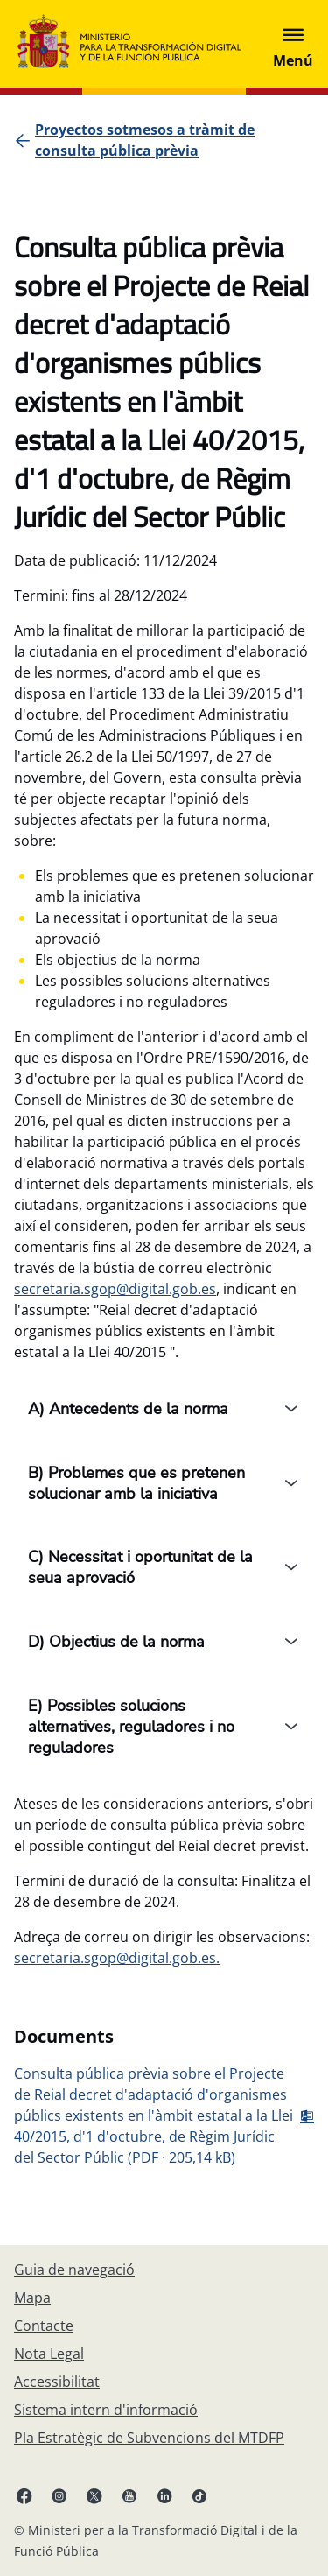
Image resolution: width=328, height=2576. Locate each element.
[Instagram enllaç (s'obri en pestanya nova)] (59, 2495)
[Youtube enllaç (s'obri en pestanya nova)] (129, 2495)
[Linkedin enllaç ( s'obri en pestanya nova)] (164, 2495)
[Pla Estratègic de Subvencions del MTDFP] (149, 2437)
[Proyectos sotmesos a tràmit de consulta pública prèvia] (174, 140)
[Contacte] (43, 2325)
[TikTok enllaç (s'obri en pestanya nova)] (199, 2495)
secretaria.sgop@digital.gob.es (115, 1289)
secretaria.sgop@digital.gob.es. (117, 1957)
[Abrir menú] (293, 43)
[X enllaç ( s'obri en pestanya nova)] (94, 2495)
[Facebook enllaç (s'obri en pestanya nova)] (24, 2495)
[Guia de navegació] (74, 2269)
